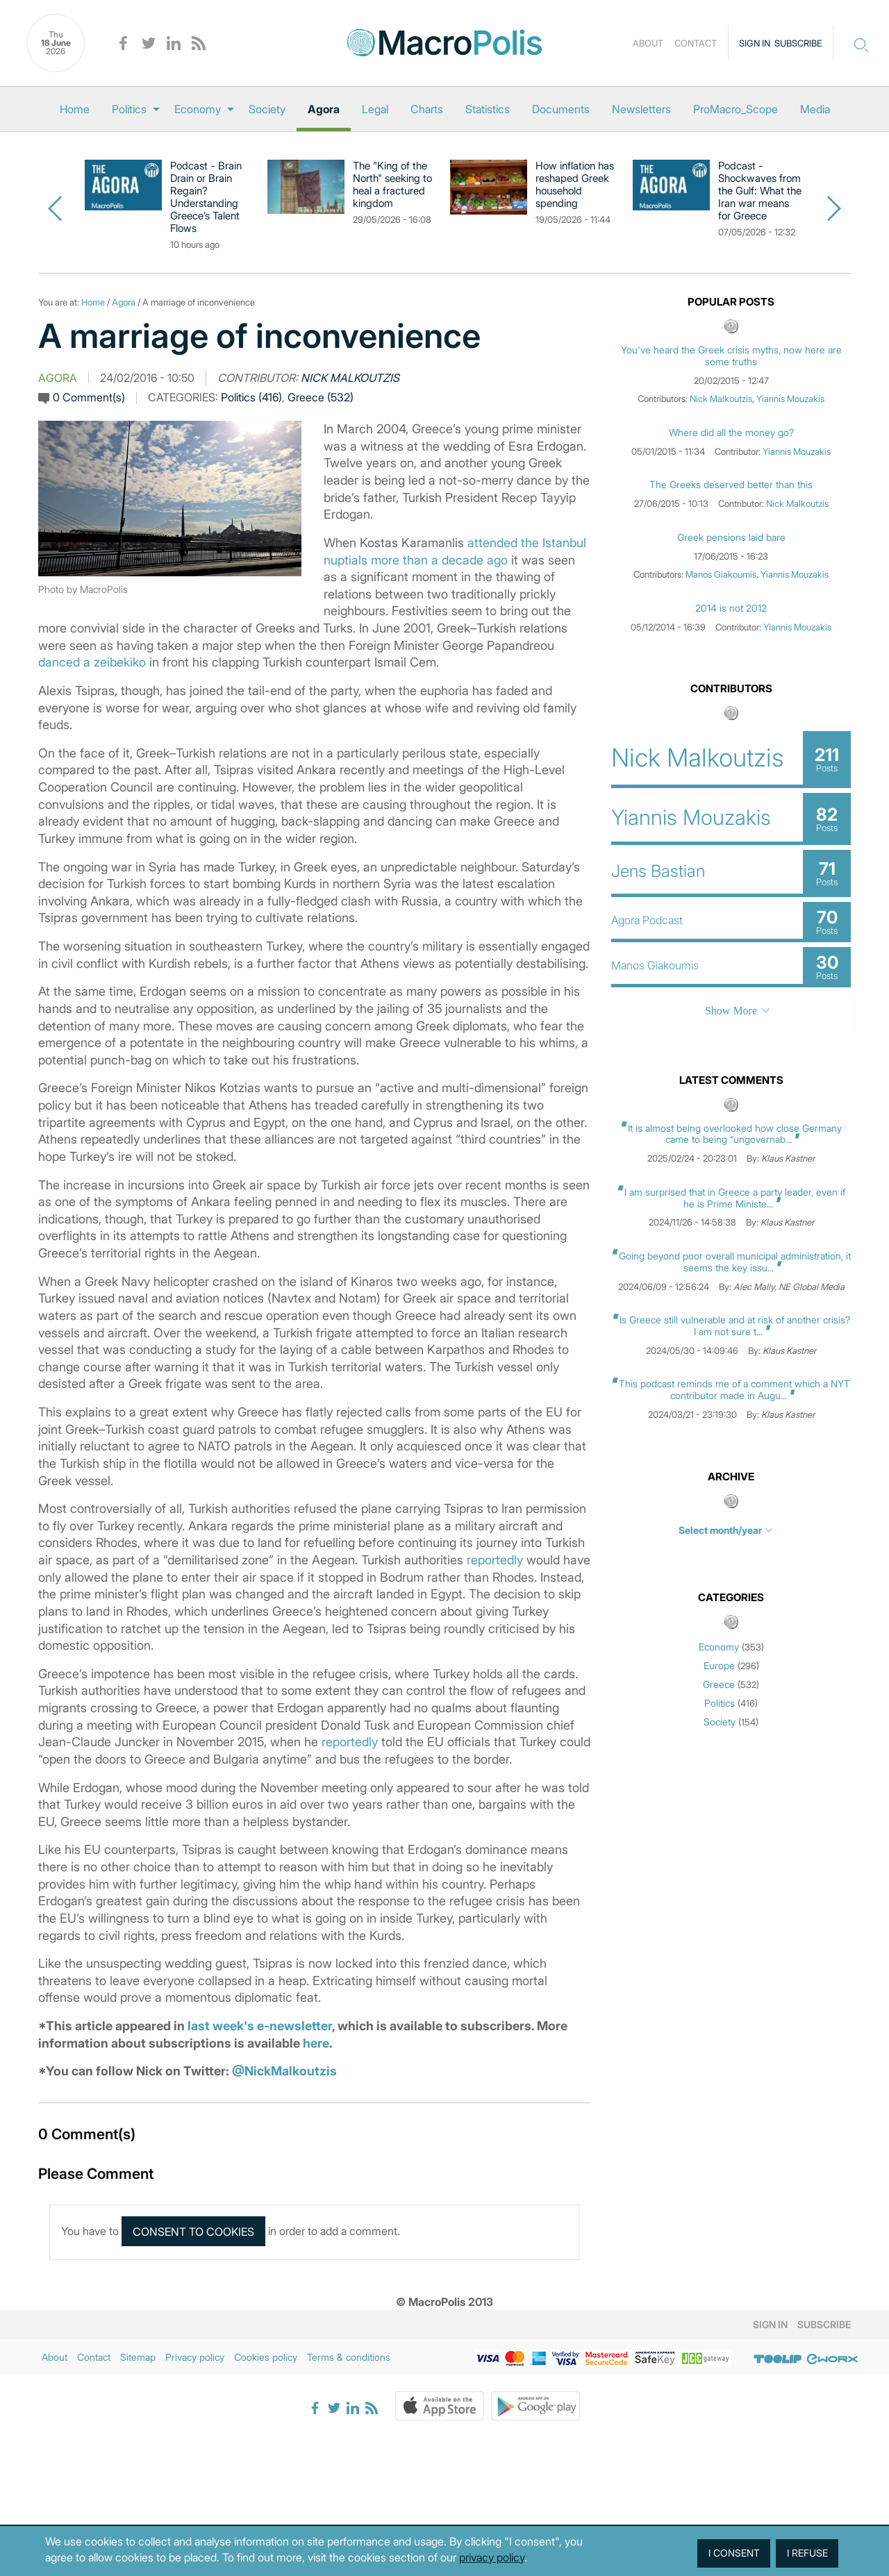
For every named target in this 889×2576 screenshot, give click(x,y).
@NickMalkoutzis (284, 2071)
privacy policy (491, 2557)
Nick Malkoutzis (350, 378)
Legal (375, 109)
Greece (719, 1684)
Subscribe (798, 43)
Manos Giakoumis (721, 574)
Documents (561, 109)
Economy (197, 109)
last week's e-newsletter (260, 2025)
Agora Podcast (647, 920)
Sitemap (138, 2357)
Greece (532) (321, 397)
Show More (731, 1011)
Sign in (754, 43)
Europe (719, 1665)
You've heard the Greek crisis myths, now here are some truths (731, 355)
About (648, 43)
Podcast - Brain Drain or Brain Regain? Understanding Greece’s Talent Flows (206, 197)
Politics (129, 109)
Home (75, 109)
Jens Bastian (658, 871)
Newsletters (641, 109)
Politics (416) (251, 397)
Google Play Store (535, 2405)
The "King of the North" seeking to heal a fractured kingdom (392, 185)
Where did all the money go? (731, 432)
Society (267, 109)
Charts (426, 109)
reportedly (495, 1560)
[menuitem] (75, 109)
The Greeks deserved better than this (731, 484)
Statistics (487, 109)
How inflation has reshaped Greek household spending (574, 185)
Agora (324, 109)
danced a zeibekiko (92, 662)
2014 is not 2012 (731, 608)
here (316, 2043)
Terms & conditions (348, 2357)
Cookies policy (265, 2357)
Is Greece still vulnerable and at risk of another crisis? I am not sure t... (735, 1325)
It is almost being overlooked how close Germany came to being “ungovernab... (735, 1134)
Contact (695, 43)
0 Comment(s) (89, 397)
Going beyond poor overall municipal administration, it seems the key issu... (735, 1261)
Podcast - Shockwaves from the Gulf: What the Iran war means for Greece (759, 191)
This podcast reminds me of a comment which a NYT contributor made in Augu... (734, 1389)
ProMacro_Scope (735, 109)
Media (815, 109)
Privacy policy (194, 2357)
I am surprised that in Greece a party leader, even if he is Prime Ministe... (734, 1198)
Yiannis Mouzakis (790, 398)
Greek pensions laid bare (731, 537)
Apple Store (439, 2405)
